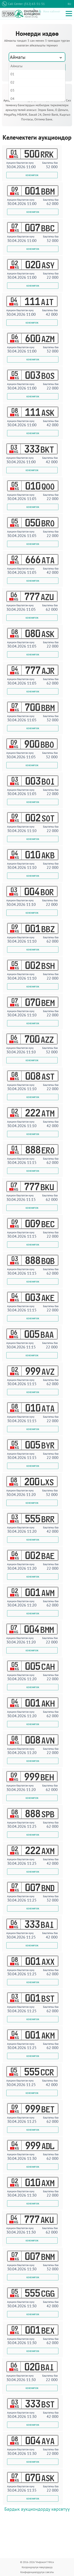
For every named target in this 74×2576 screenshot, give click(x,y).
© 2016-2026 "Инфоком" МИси (37, 2562)
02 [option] (12, 82)
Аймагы (17, 57)
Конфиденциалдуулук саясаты (37, 2572)
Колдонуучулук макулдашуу (37, 2567)
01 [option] (12, 74)
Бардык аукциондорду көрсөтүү (37, 2509)
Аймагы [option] (16, 66)
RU (69, 4)
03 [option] (12, 90)
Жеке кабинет (49, 11)
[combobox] (37, 57)
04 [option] (12, 98)
